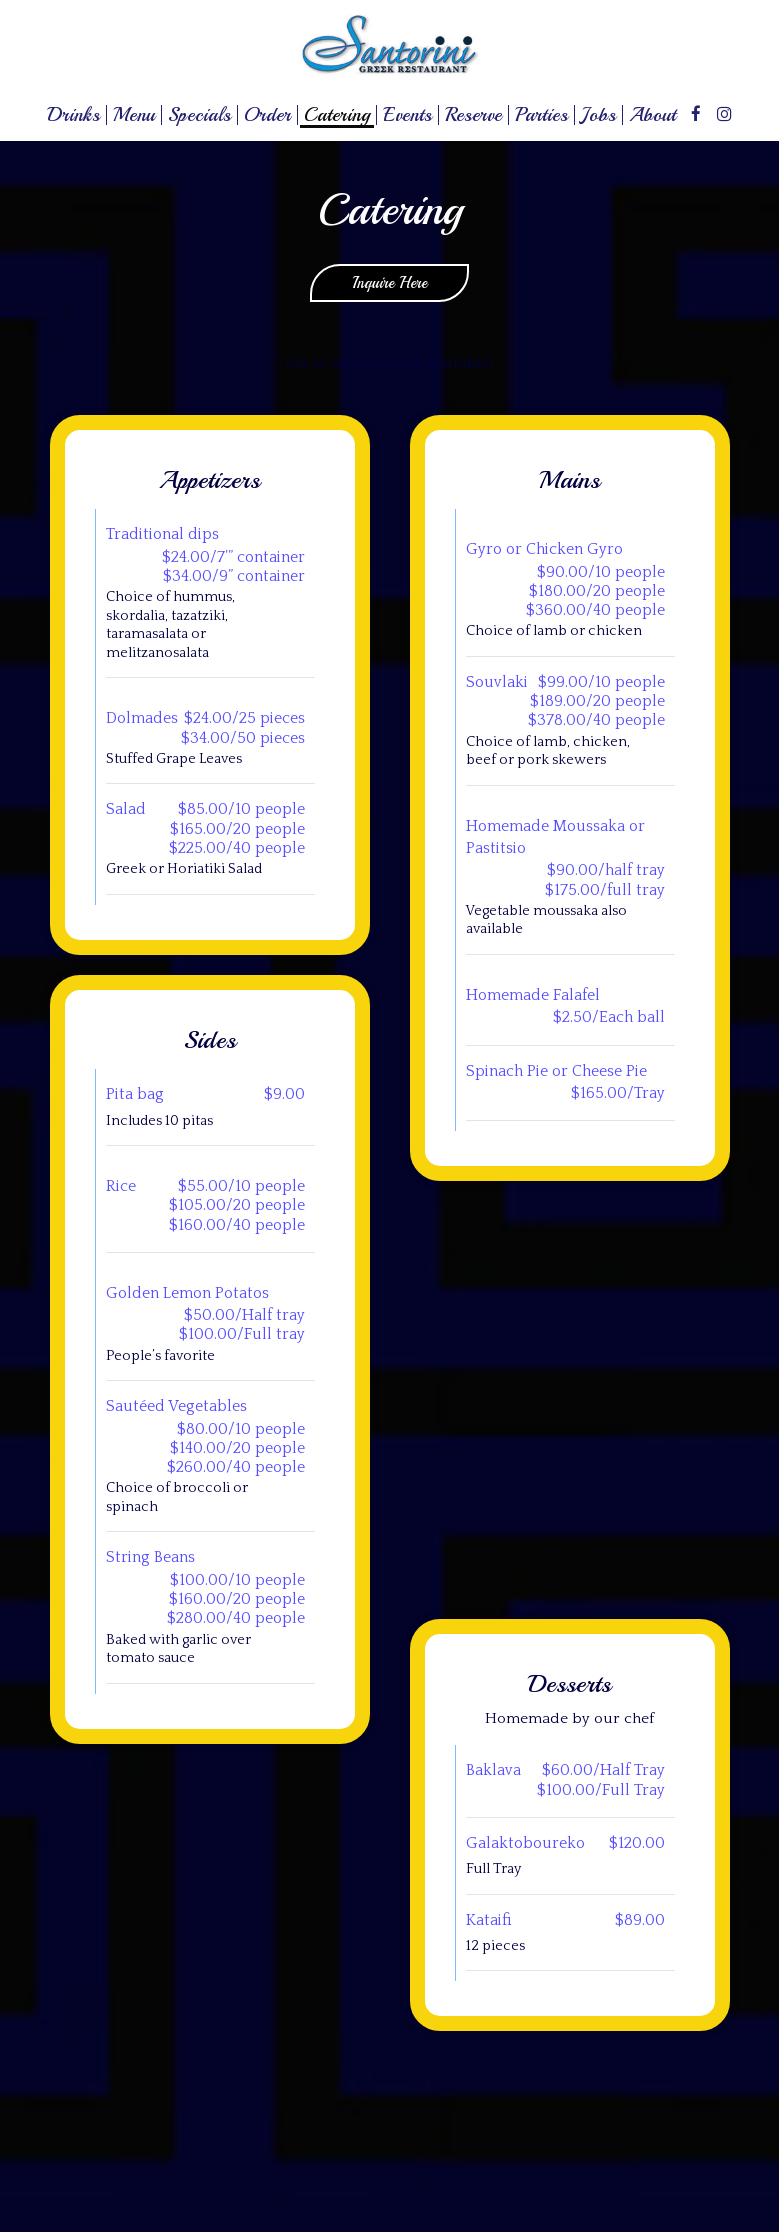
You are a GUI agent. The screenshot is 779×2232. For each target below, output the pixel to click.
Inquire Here (368, 287)
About (652, 115)
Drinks (73, 115)
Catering (337, 115)
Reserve (473, 115)
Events (407, 115)
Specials (199, 115)
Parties (541, 115)
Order (267, 115)
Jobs (598, 115)
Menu (134, 115)
